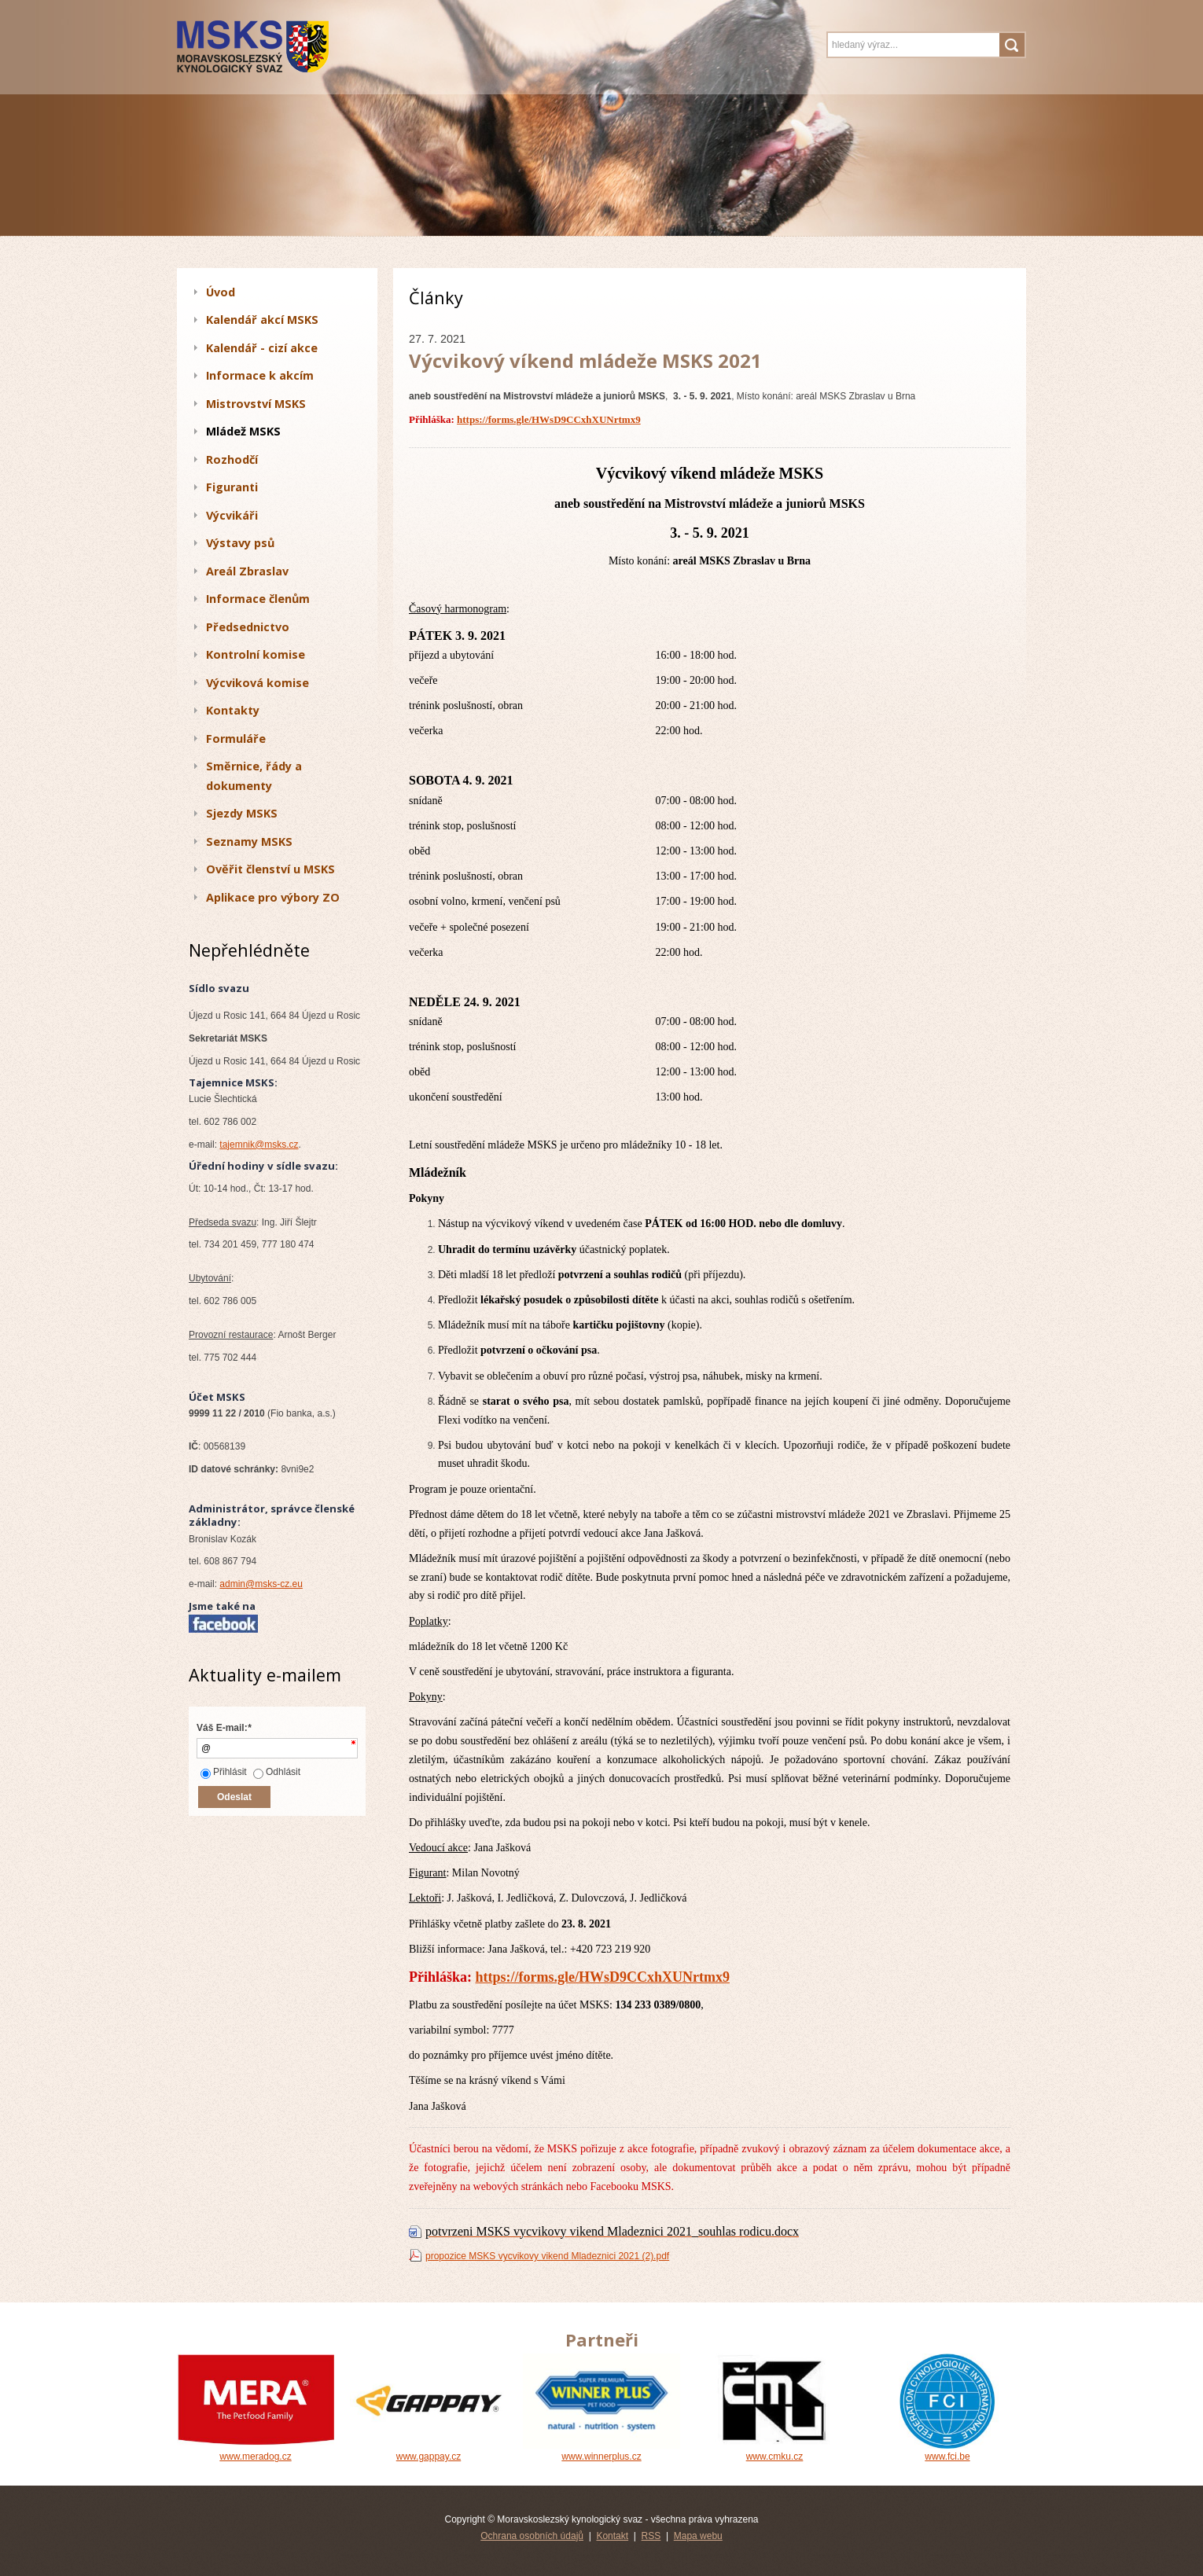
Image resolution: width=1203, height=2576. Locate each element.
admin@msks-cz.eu (261, 1583)
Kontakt (612, 2535)
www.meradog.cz (255, 2451)
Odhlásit (276, 1771)
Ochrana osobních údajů (531, 2535)
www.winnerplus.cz (601, 2451)
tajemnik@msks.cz (258, 1144)
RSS (651, 2535)
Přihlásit (223, 1771)
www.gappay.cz (428, 2451)
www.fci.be (947, 2451)
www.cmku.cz (774, 2451)
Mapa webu (698, 2535)
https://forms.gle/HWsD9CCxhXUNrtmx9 (549, 419)
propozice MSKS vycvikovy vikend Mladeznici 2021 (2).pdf (547, 2256)
